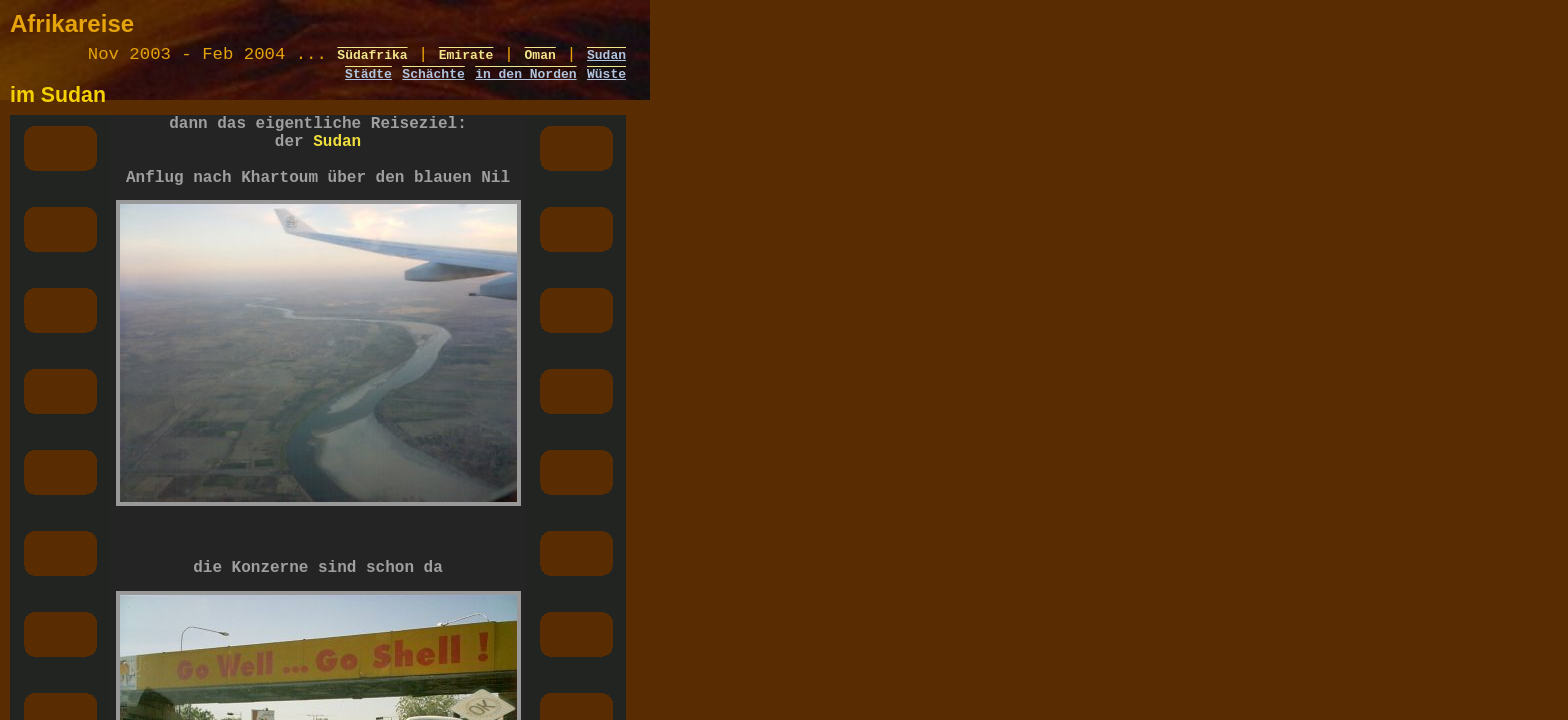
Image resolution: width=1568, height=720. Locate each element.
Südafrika (372, 59)
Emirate (466, 59)
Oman (540, 59)
